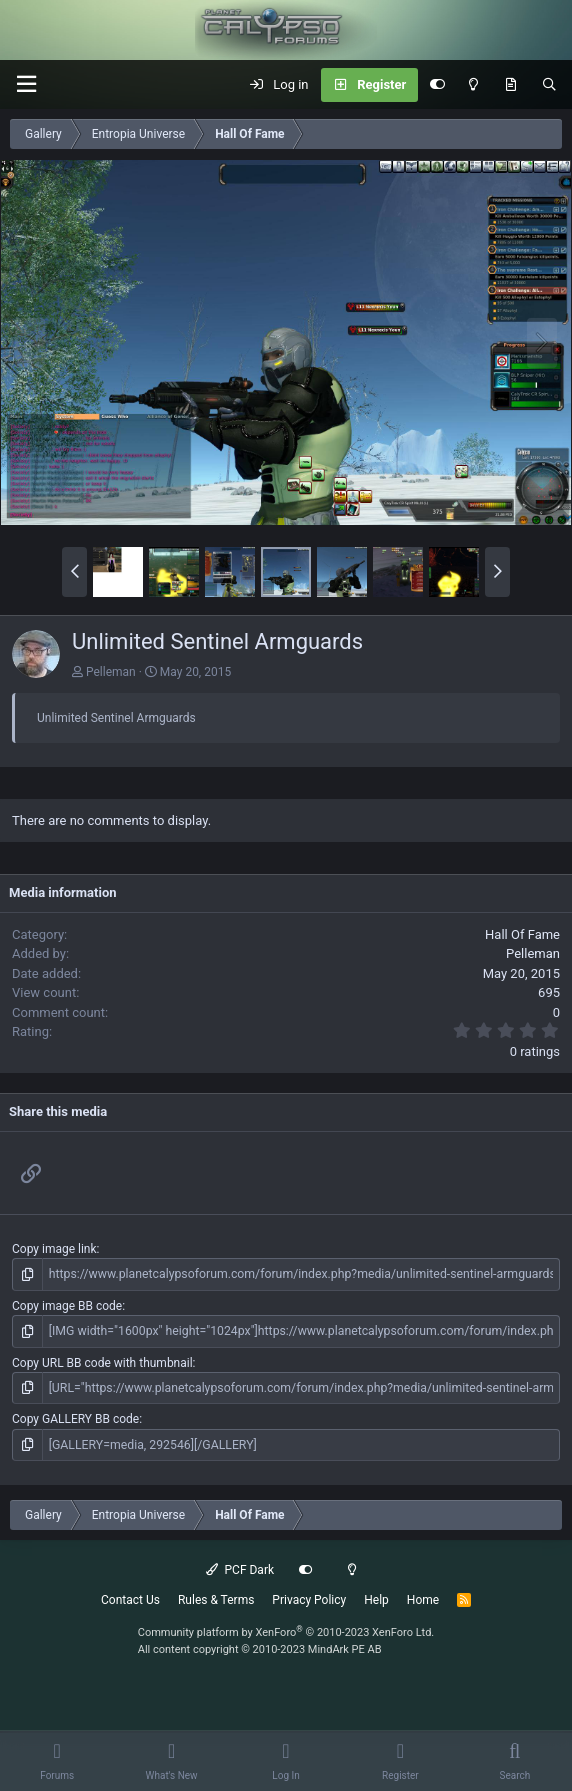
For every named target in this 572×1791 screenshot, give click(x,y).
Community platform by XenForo (286, 1631)
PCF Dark (240, 1569)
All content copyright (260, 1647)
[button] (26, 84)
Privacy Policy (309, 1599)
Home (423, 1599)
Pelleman (111, 672)
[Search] (549, 85)
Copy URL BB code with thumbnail (102, 1362)
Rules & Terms (216, 1599)
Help (376, 1599)
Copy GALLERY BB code (75, 1418)
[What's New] (510, 85)
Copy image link (54, 1249)
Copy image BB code (67, 1305)
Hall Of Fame (522, 934)
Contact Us (130, 1599)
